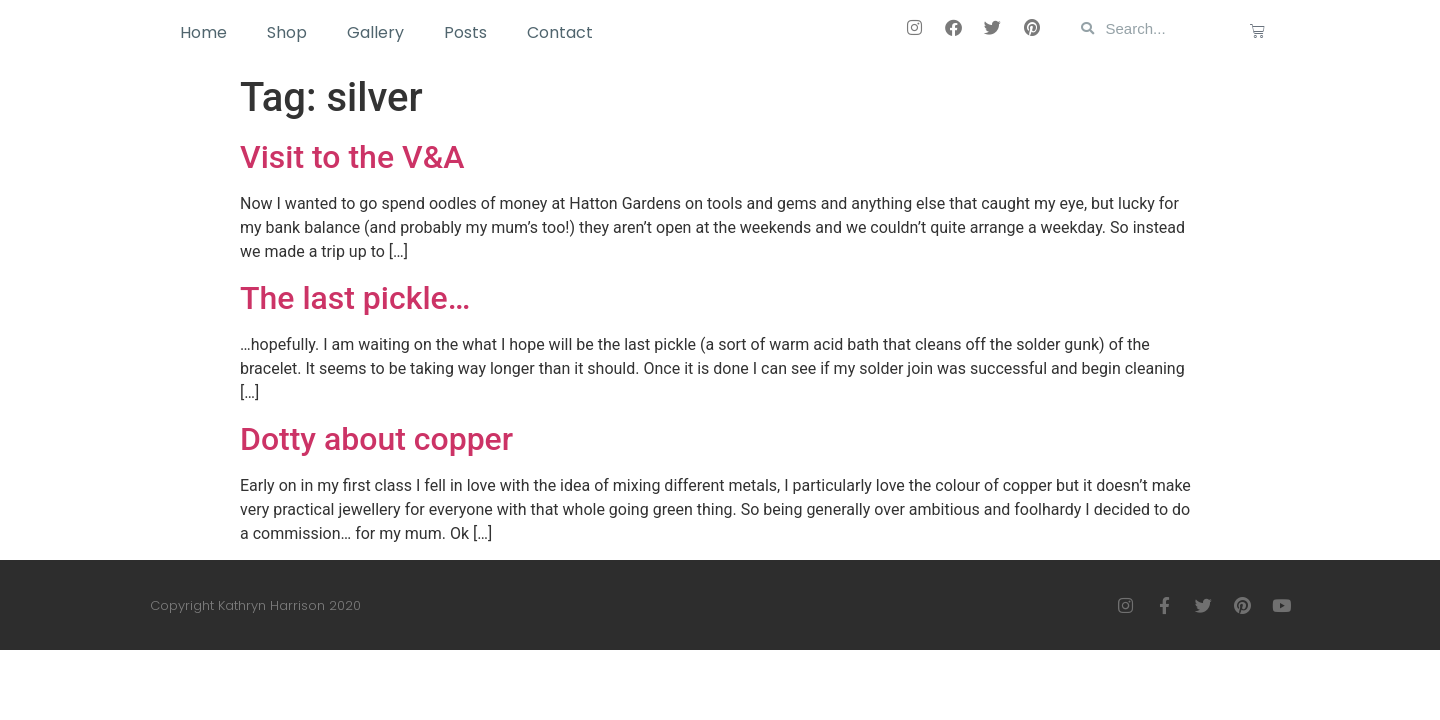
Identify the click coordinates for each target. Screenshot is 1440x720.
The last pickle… (355, 298)
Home (203, 32)
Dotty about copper (376, 439)
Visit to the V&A (352, 157)
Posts (465, 32)
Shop (287, 32)
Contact (560, 32)
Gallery (375, 32)
